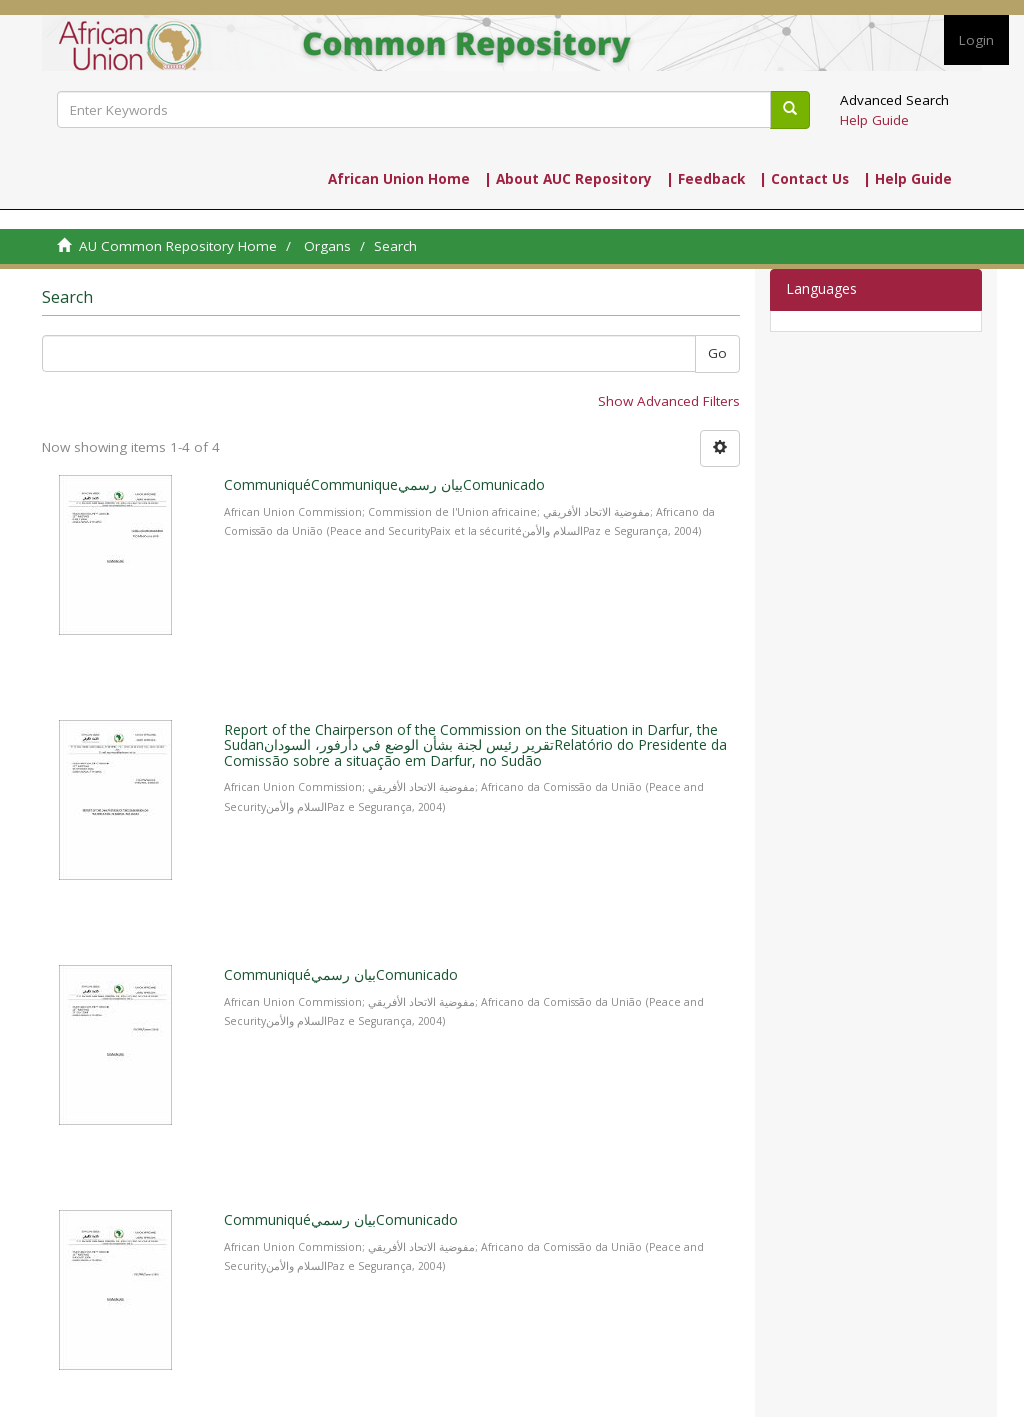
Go (717, 353)
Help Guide (874, 120)
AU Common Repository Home (178, 246)
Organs (327, 246)
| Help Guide (907, 179)
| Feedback (705, 179)
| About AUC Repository (568, 179)
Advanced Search (894, 100)
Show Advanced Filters (669, 401)
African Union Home (399, 179)
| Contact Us (804, 179)
